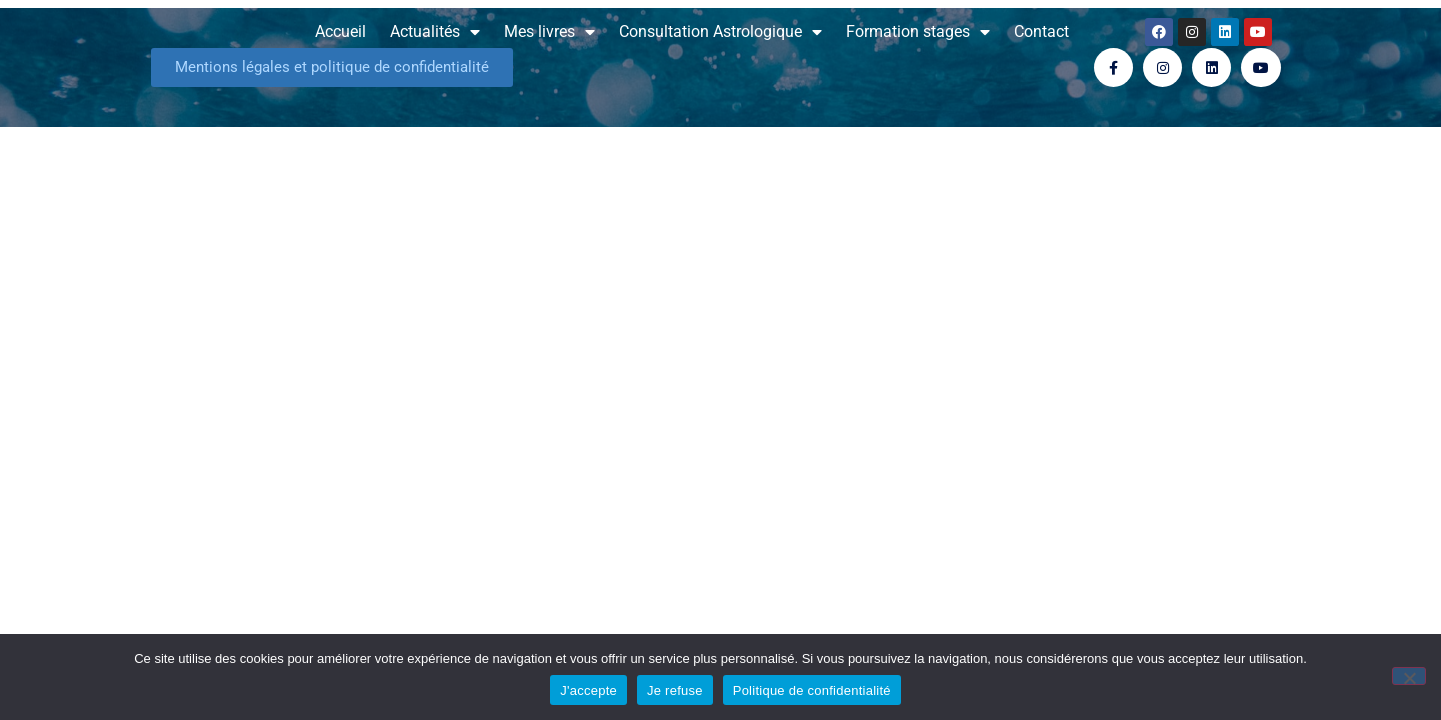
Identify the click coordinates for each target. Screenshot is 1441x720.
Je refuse (675, 690)
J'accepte (588, 690)
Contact (1041, 31)
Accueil (340, 31)
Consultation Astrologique (720, 32)
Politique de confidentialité (812, 690)
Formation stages (918, 32)
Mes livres (549, 32)
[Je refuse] (1409, 676)
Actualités (435, 32)
